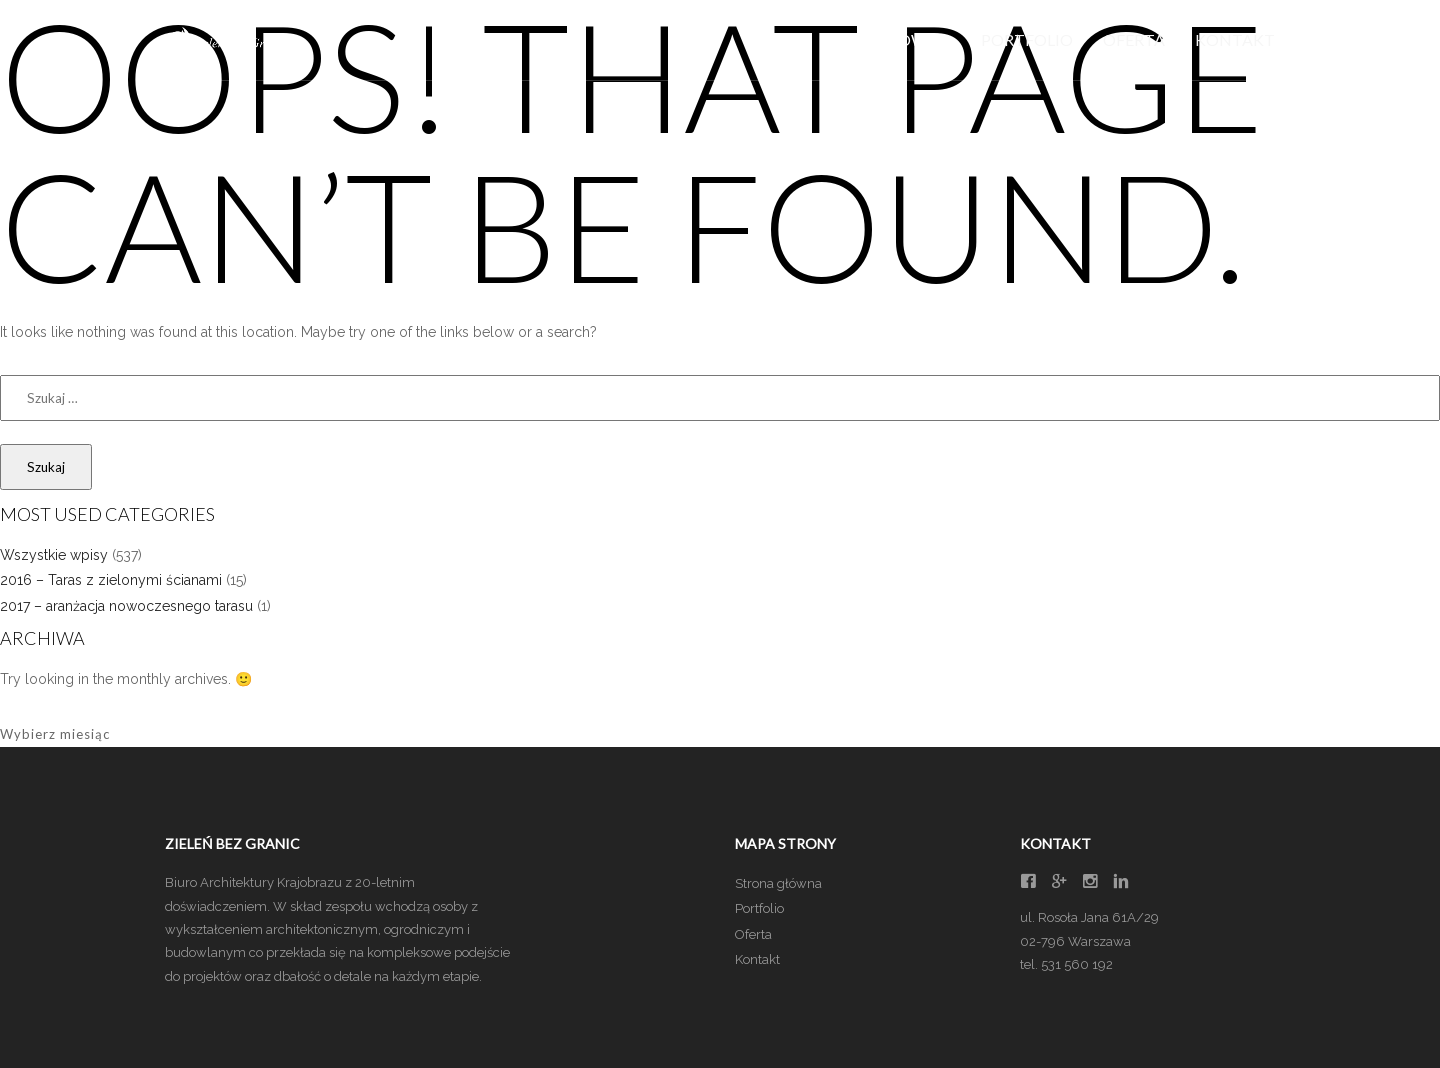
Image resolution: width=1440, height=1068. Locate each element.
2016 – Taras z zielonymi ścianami (111, 580)
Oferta (1134, 39)
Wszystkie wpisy (54, 555)
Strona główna (778, 883)
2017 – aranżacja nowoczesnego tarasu (126, 606)
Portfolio (1027, 39)
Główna (914, 39)
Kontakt (1235, 39)
